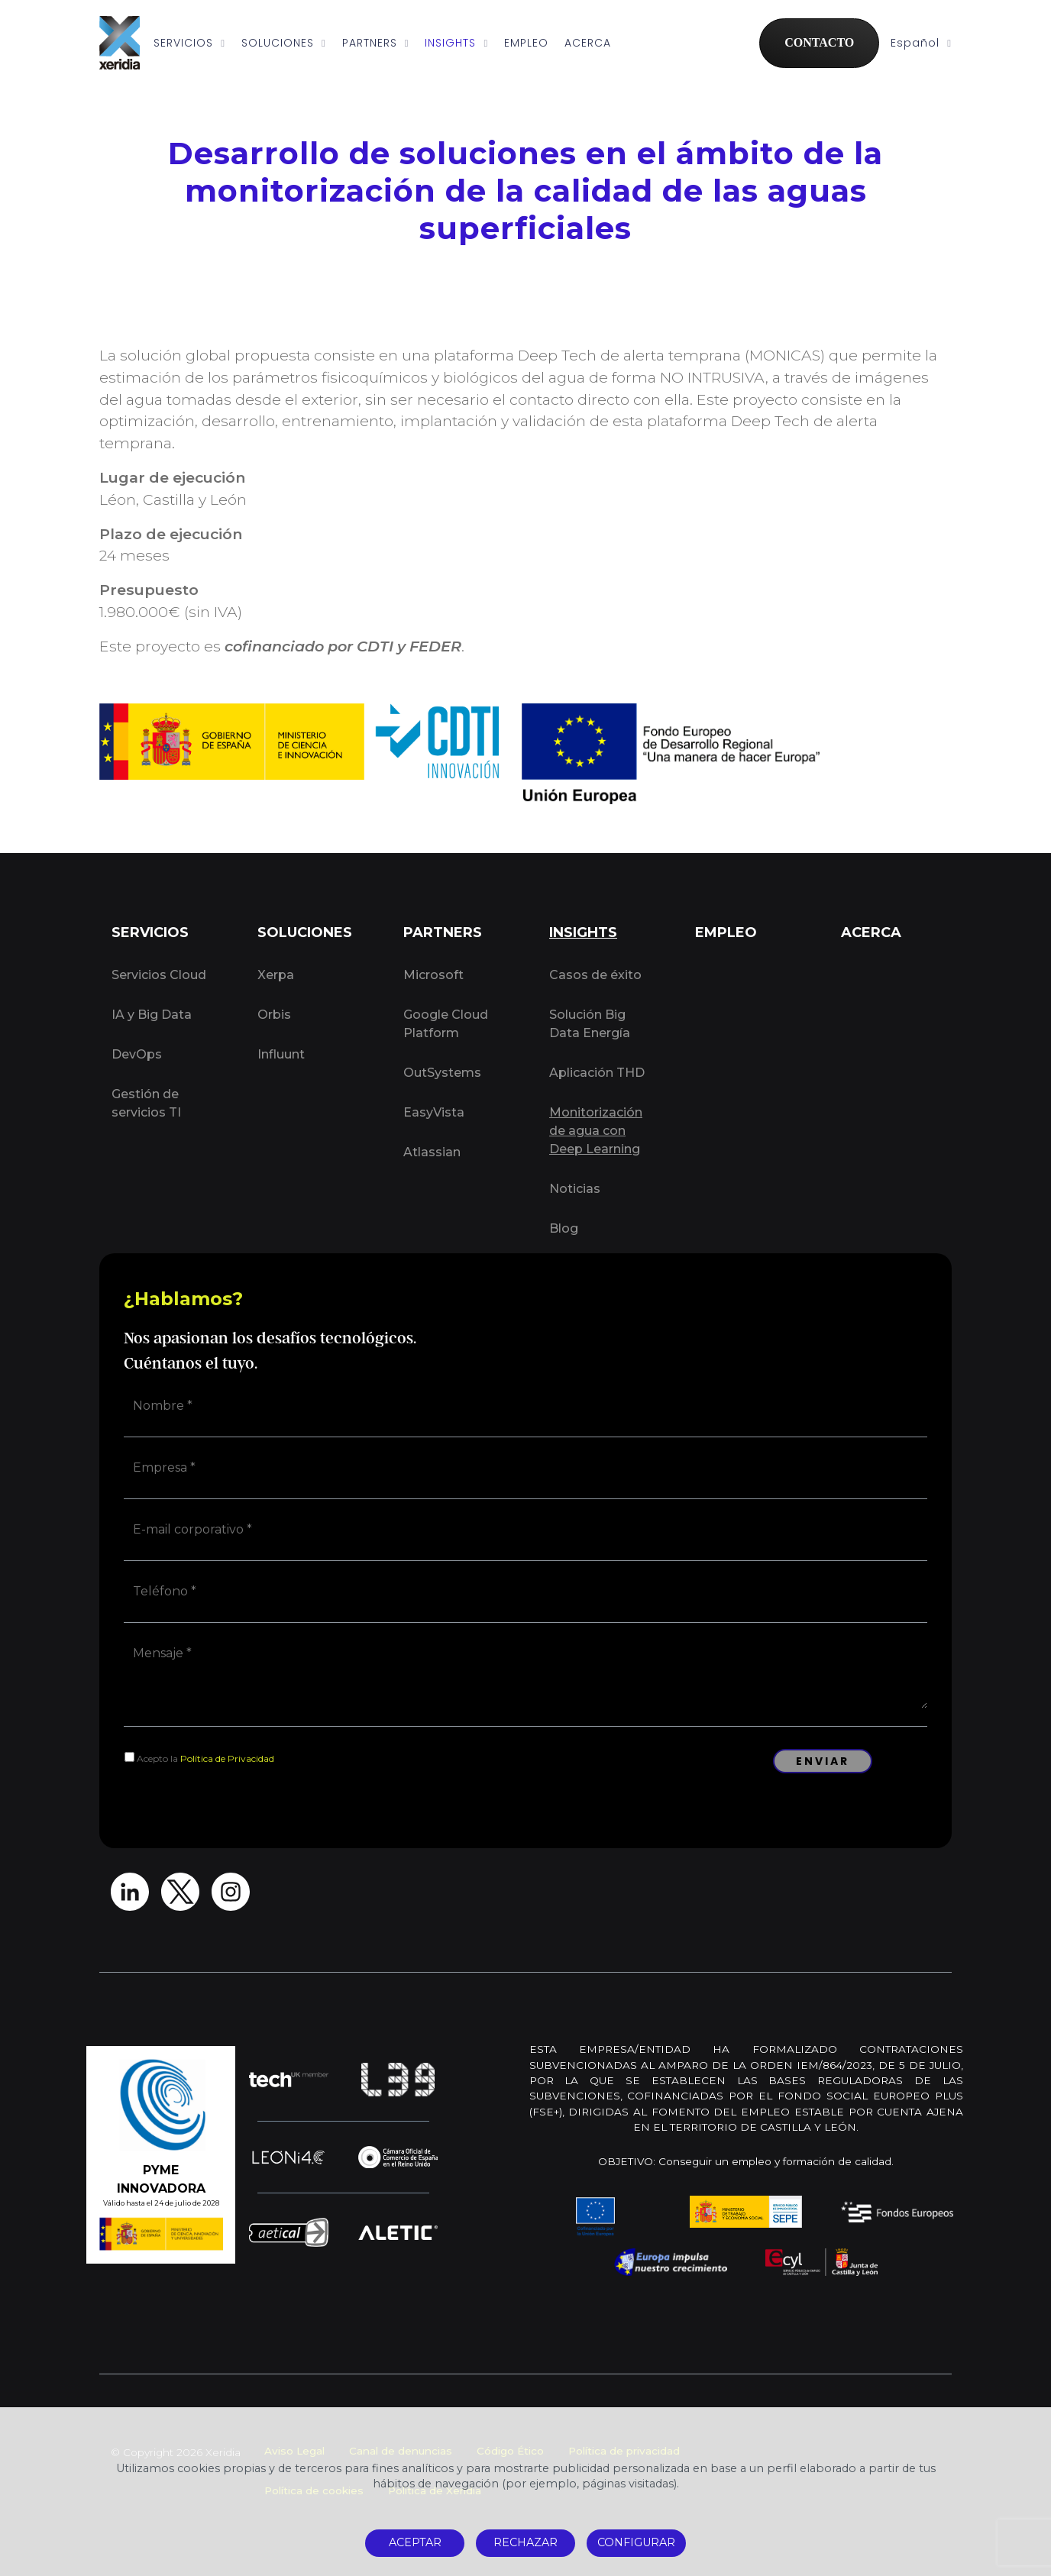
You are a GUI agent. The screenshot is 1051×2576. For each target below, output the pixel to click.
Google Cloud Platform (445, 1023)
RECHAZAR (525, 2542)
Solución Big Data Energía (589, 1023)
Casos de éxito (595, 975)
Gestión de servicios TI (146, 1103)
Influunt (281, 1054)
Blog (563, 1228)
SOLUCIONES (283, 42)
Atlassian (432, 1152)
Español (921, 42)
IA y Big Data (152, 1014)
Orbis (274, 1014)
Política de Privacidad (227, 1758)
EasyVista (433, 1112)
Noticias (574, 1188)
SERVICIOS (189, 42)
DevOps (137, 1054)
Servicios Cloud (159, 975)
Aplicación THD (597, 1072)
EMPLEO (526, 42)
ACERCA (587, 42)
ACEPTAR (415, 2542)
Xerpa (275, 975)
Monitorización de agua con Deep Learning (595, 1130)
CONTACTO (819, 42)
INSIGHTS (456, 42)
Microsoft (433, 975)
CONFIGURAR (636, 2542)
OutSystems (442, 1072)
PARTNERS (375, 42)
